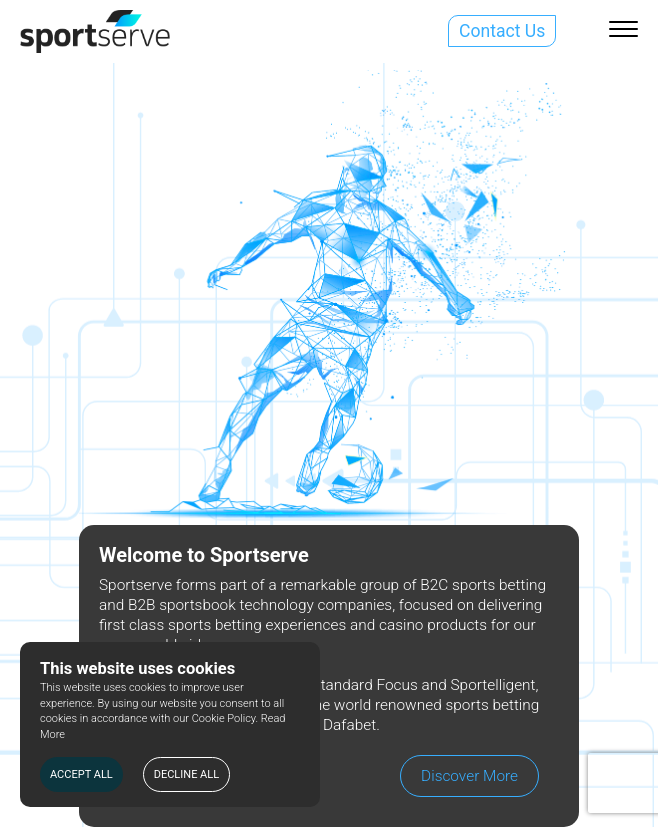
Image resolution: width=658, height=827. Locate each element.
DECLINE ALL (186, 774)
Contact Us (502, 31)
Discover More (469, 776)
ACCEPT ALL (81, 774)
